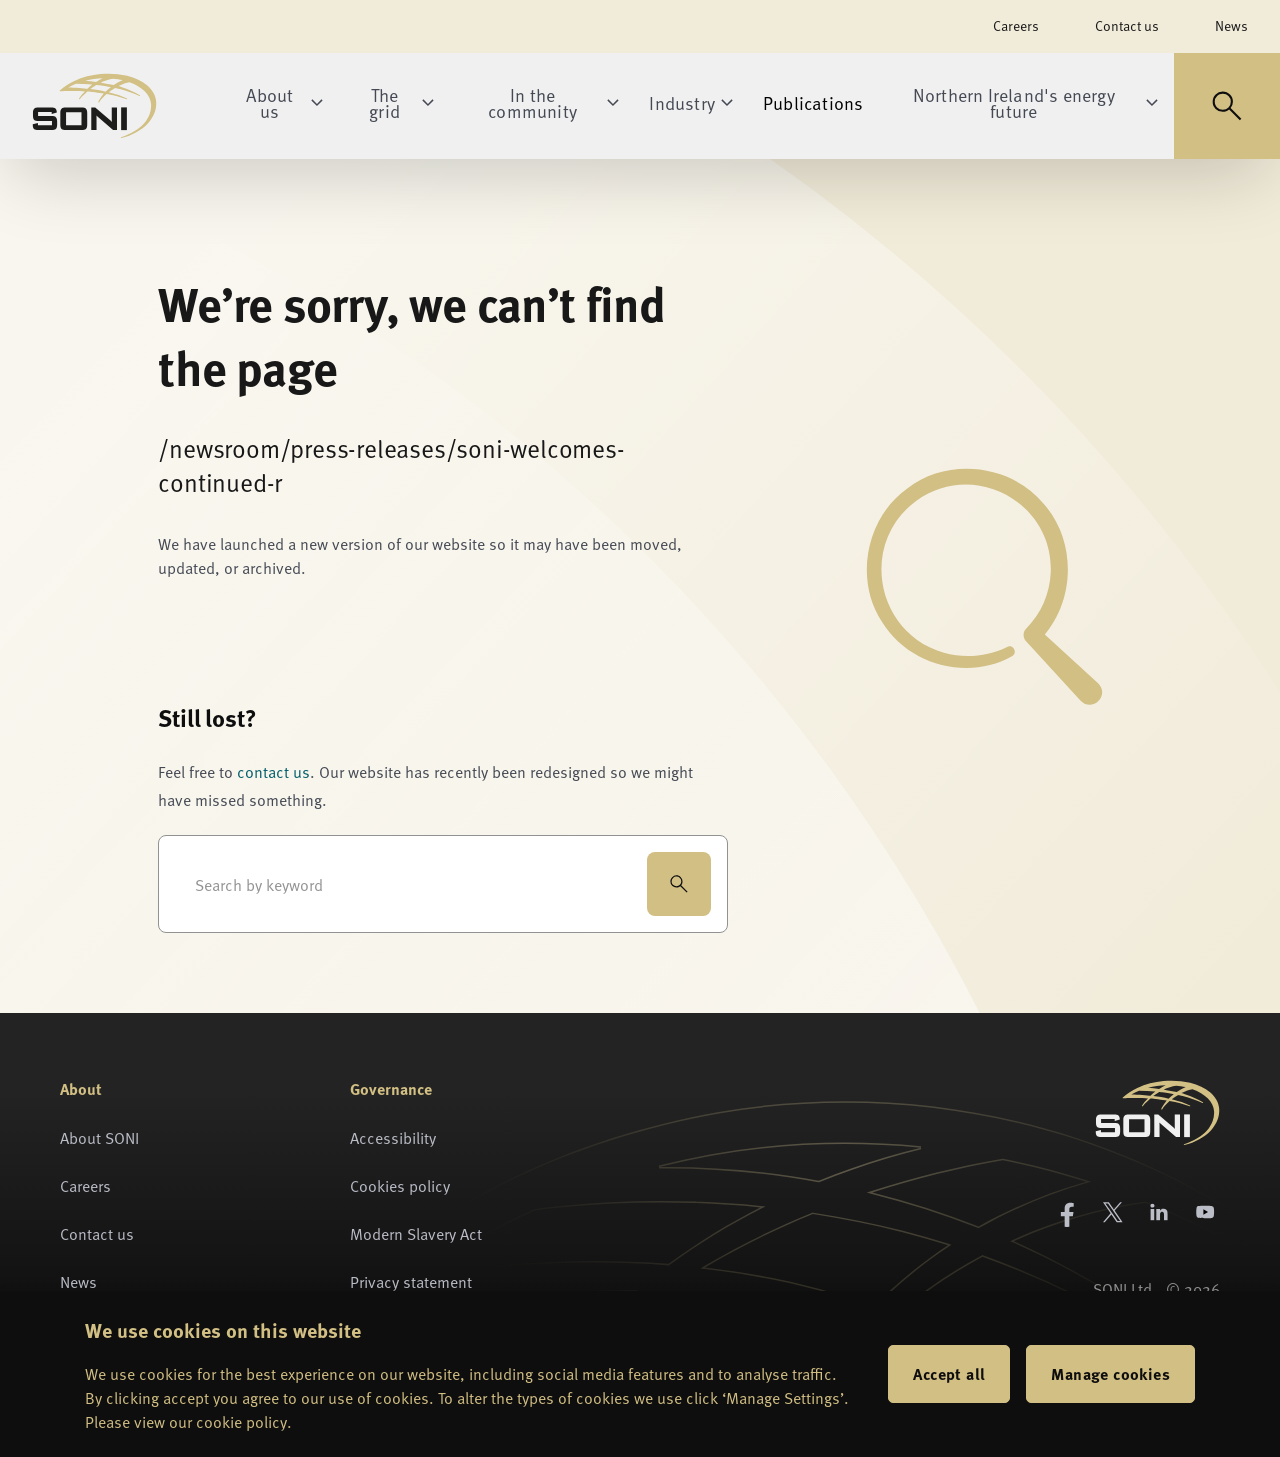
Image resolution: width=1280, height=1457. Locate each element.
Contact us (1127, 25)
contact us (273, 771)
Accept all (949, 1373)
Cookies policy (400, 1185)
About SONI (99, 1137)
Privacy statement (411, 1281)
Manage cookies (1110, 1373)
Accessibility (393, 1137)
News (1231, 25)
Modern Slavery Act (416, 1233)
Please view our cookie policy (186, 1421)
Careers (1016, 25)
